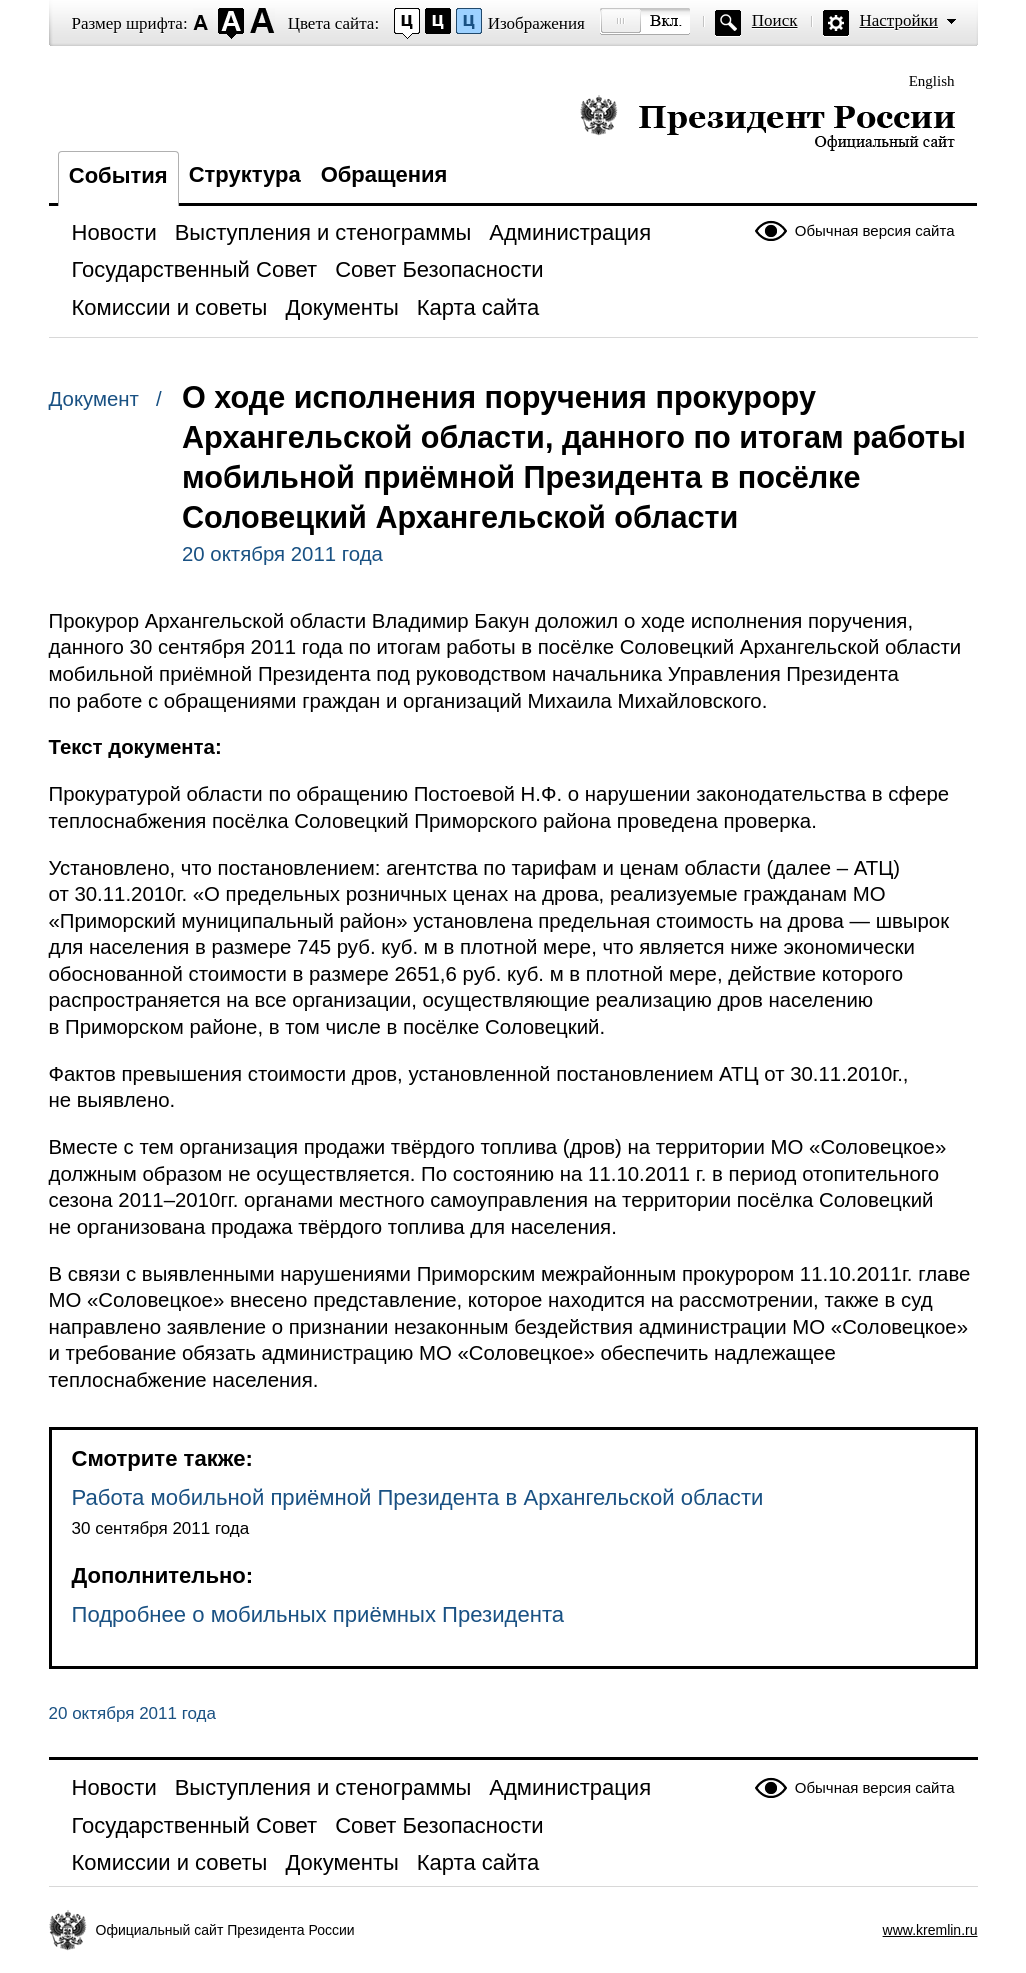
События (118, 175)
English (932, 81)
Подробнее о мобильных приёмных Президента (318, 1614)
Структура (245, 174)
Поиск (775, 20)
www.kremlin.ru (930, 1930)
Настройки (899, 20)
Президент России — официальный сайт (767, 122)
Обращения (384, 174)
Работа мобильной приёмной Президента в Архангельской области (418, 1497)
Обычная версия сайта (875, 230)
